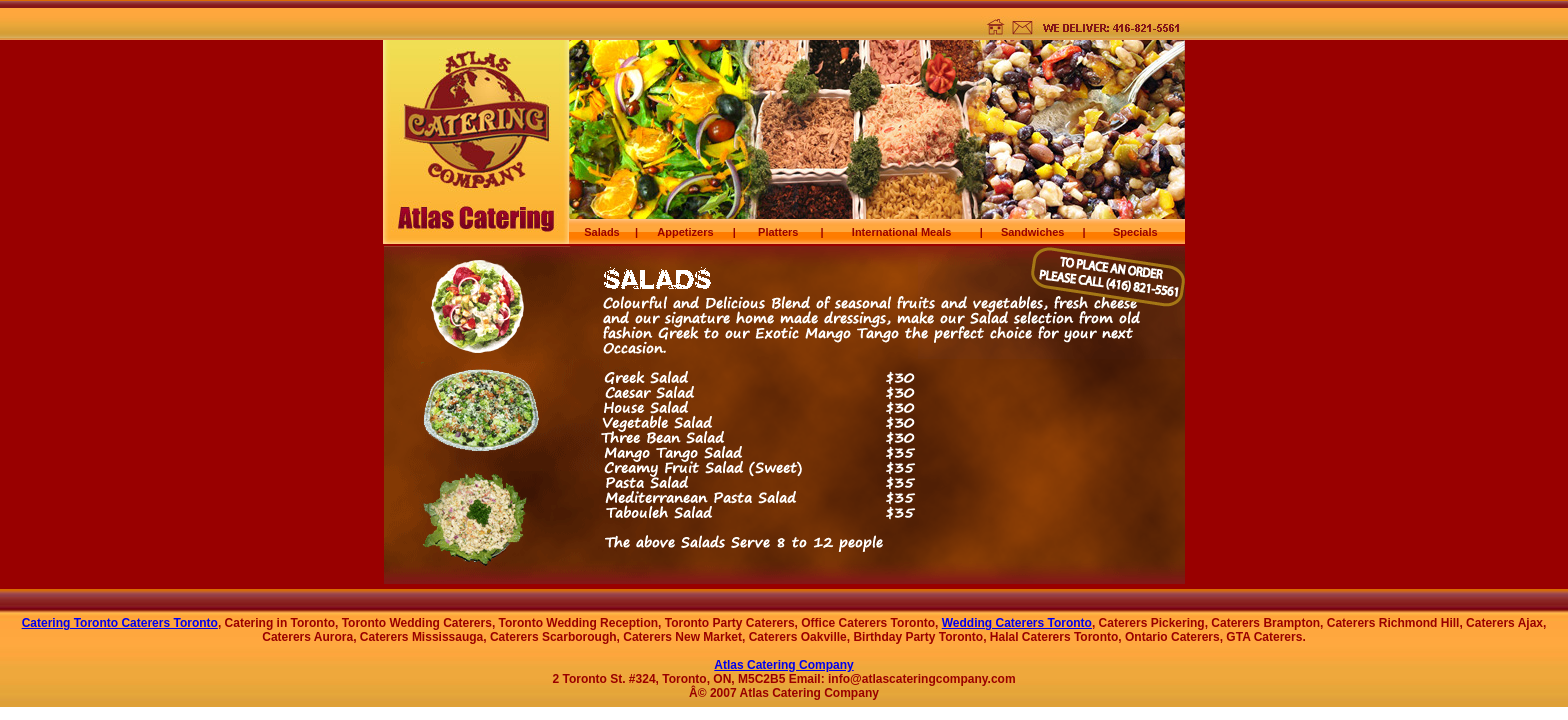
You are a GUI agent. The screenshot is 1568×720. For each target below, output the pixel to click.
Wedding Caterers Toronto (1017, 623)
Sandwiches (1033, 232)
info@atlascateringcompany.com (922, 679)
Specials (1135, 232)
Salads (601, 232)
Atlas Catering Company (783, 665)
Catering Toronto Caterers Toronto (120, 623)
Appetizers (685, 232)
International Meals (902, 232)
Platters (778, 232)
